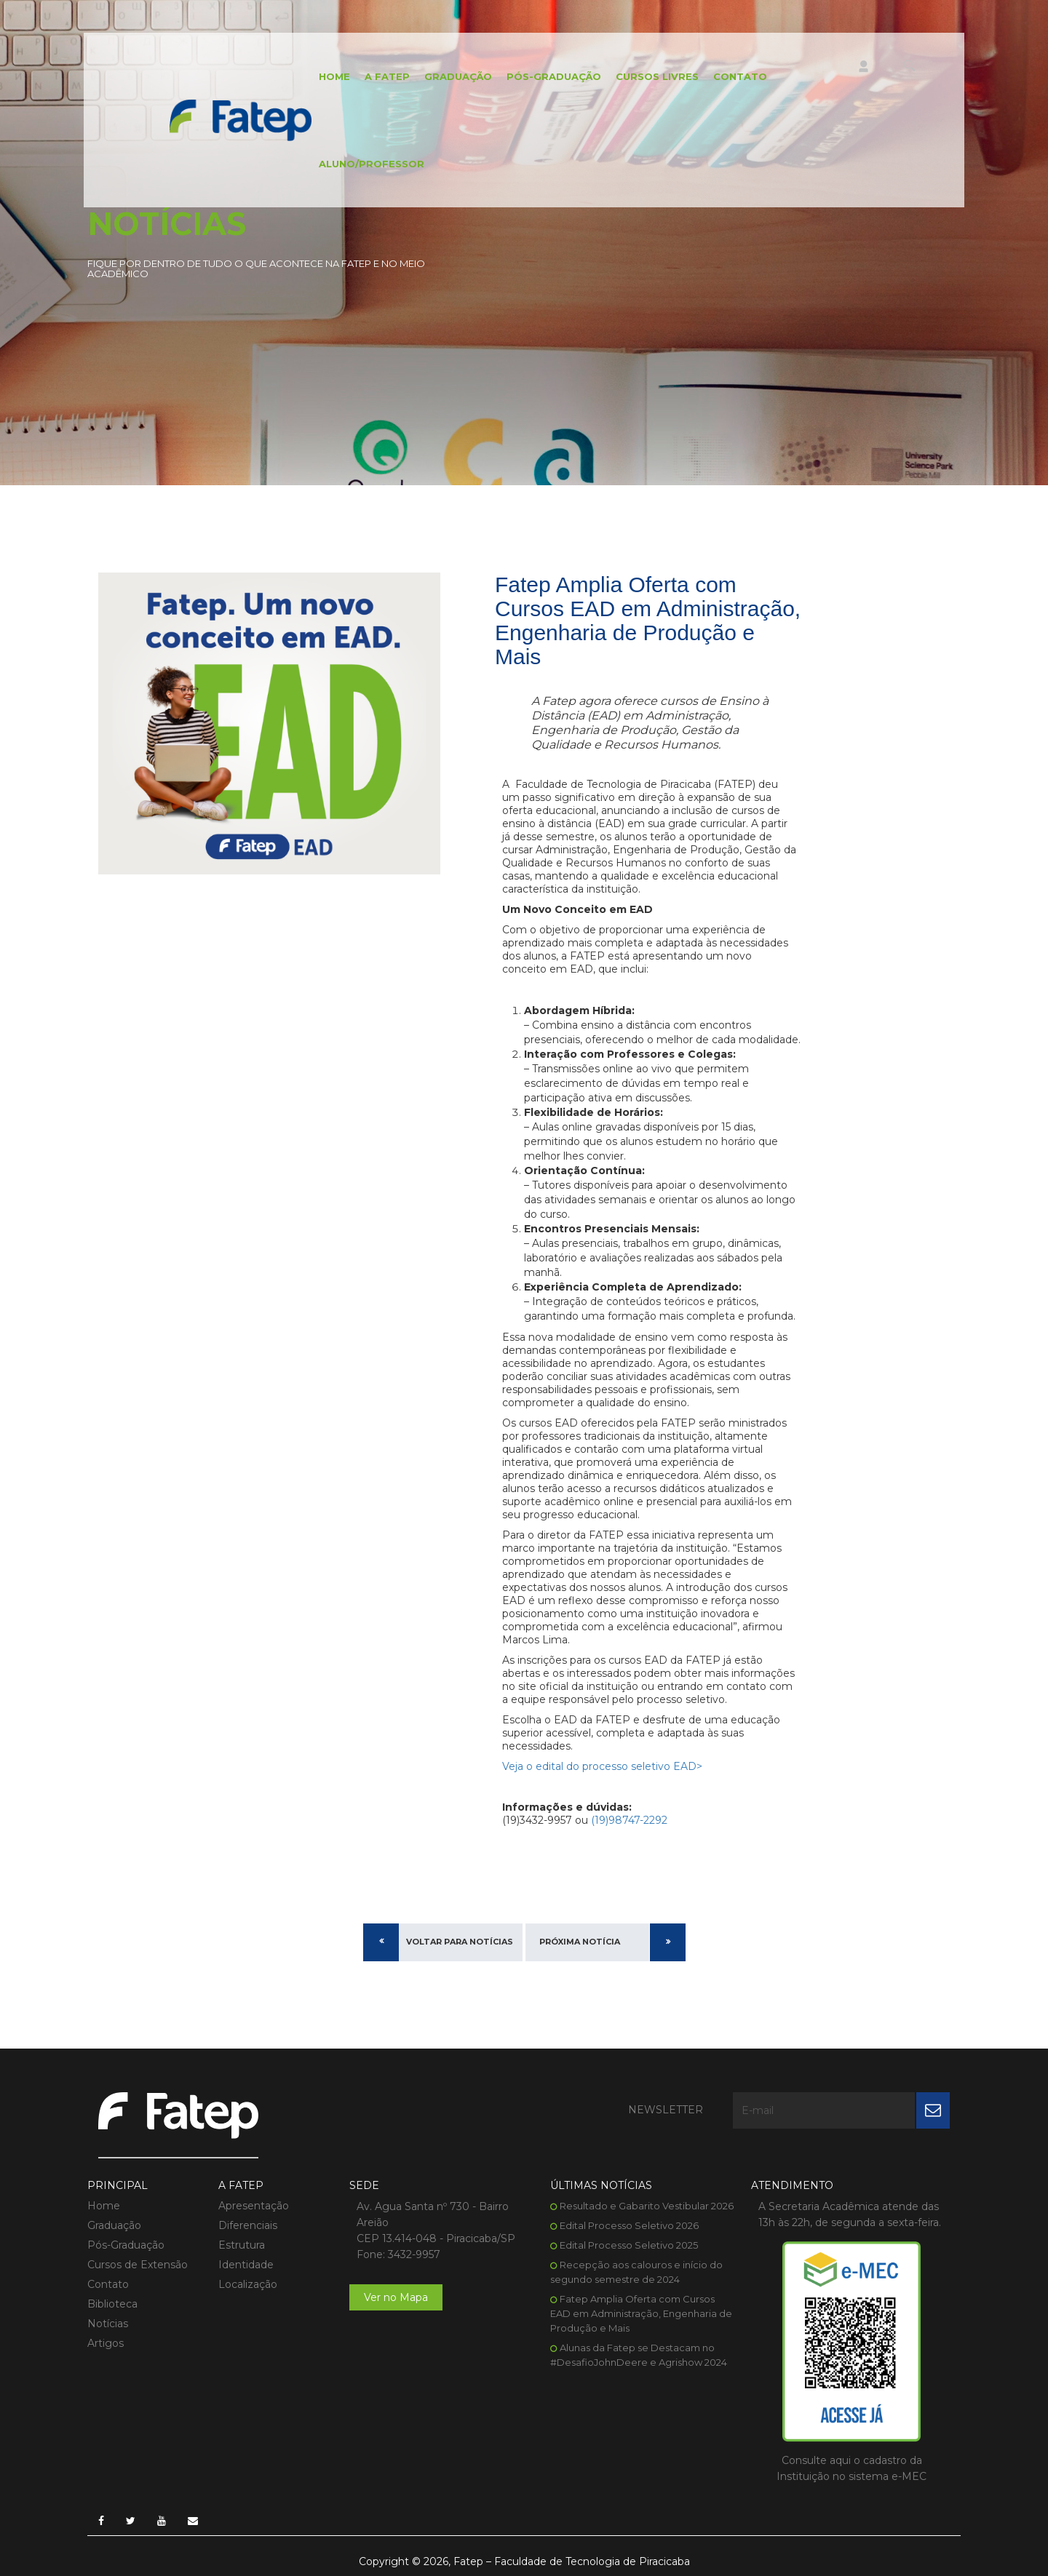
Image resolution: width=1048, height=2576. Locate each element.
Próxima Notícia (579, 1942)
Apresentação (253, 2205)
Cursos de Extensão (137, 2264)
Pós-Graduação (554, 76)
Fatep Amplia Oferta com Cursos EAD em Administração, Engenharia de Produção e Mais (641, 2313)
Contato (740, 76)
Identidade (246, 2264)
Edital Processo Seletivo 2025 (629, 2245)
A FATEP (387, 76)
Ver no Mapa (396, 2297)
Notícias (107, 2323)
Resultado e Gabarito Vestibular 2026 (647, 2206)
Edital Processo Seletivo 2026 (629, 2225)
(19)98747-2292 (627, 1820)
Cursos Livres (657, 76)
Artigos (105, 2343)
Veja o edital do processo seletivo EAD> (602, 1766)
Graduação (458, 76)
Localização (247, 2284)
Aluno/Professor (371, 164)
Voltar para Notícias (459, 1942)
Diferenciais (247, 2225)
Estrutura (241, 2245)
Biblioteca (112, 2303)
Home (334, 76)
